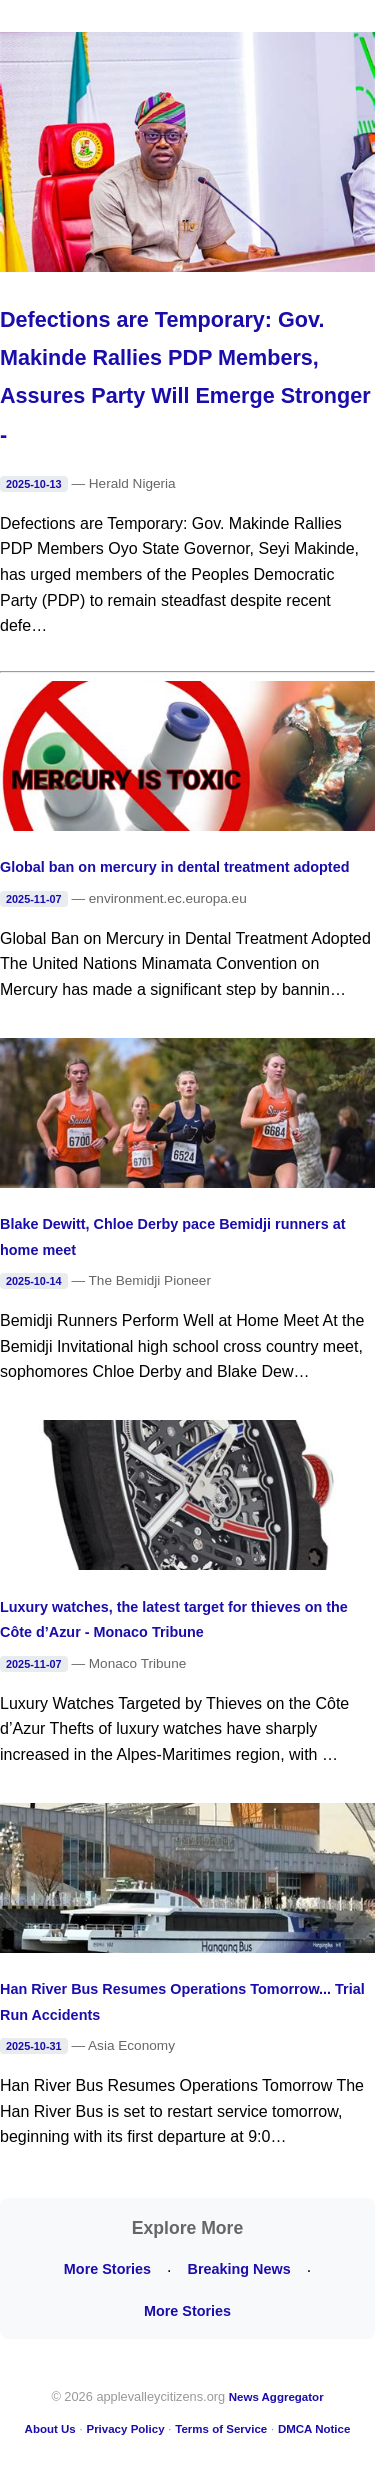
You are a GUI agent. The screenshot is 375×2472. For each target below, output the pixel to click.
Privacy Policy (125, 2429)
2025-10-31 (34, 2046)
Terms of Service (221, 2429)
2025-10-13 (34, 484)
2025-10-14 (34, 1281)
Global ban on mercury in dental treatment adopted (174, 867)
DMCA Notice (314, 2429)
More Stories (107, 2269)
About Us (50, 2429)
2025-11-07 (34, 899)
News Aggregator (276, 2397)
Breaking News (238, 2269)
